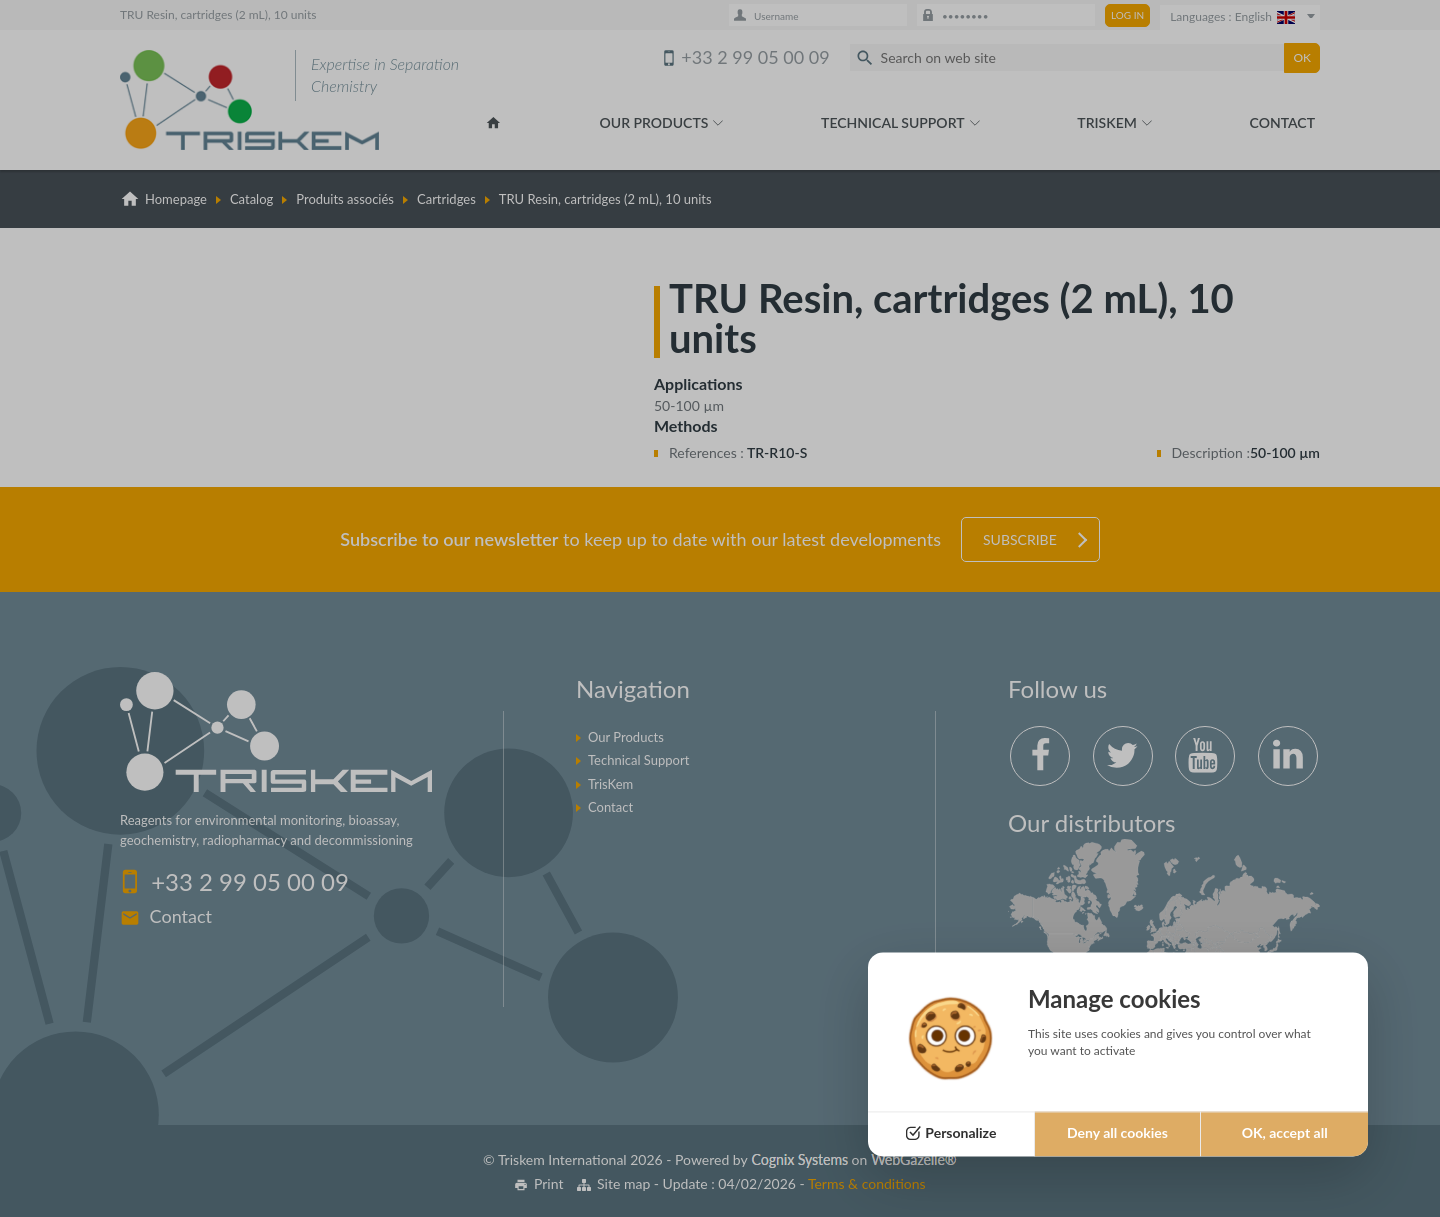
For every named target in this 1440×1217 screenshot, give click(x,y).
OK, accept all (1285, 1133)
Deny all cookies (1117, 1133)
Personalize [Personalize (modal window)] (960, 1133)
